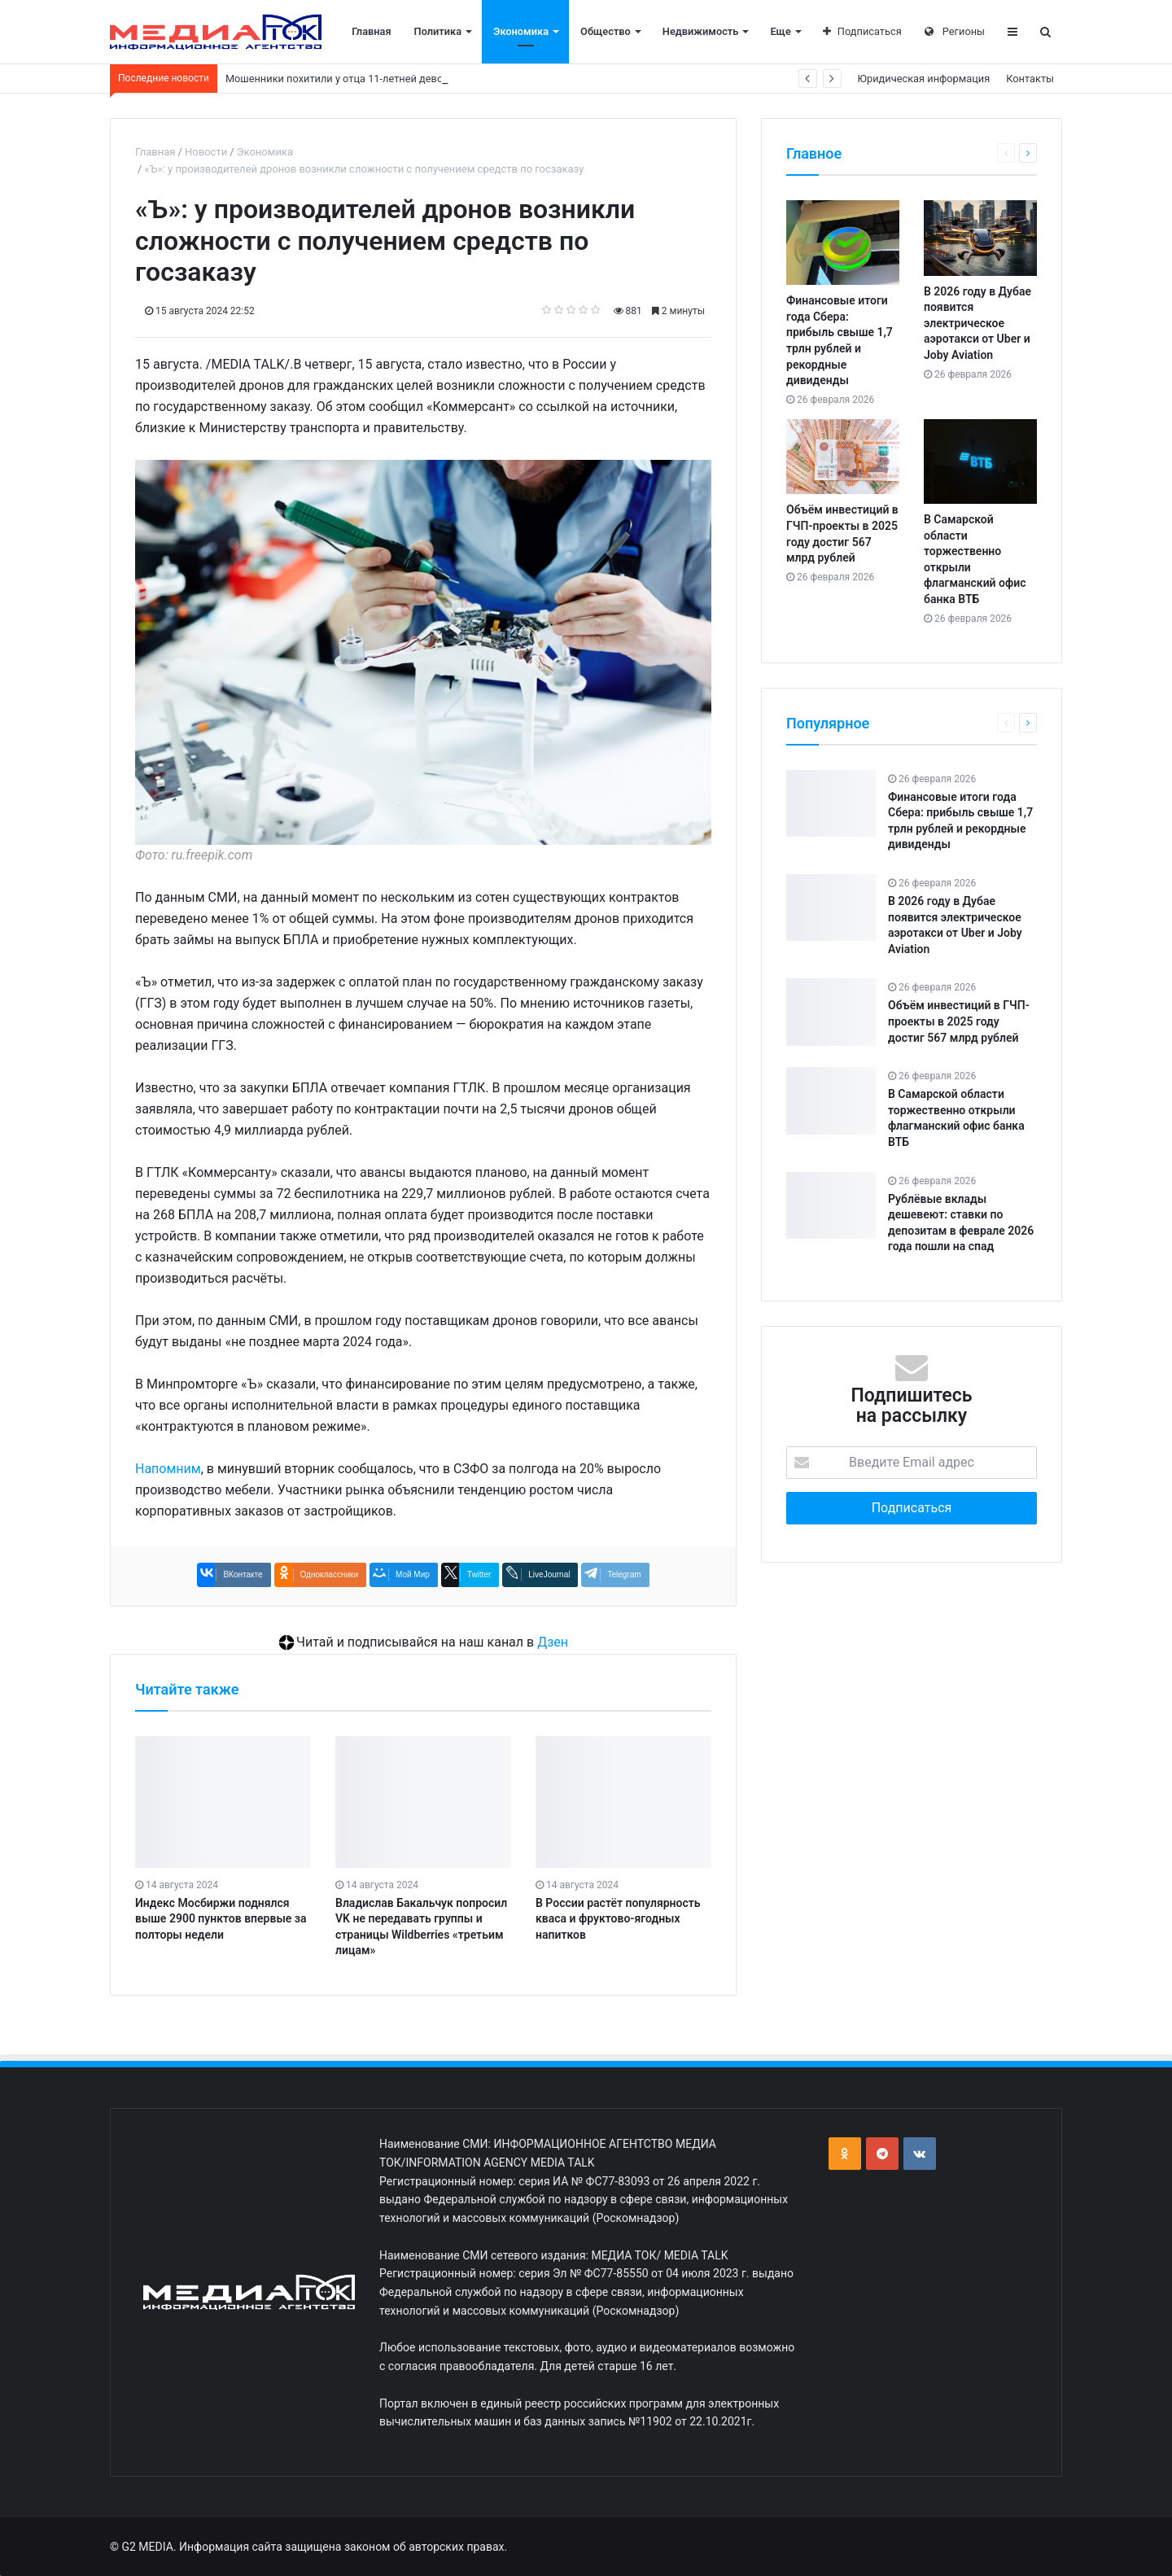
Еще (780, 31)
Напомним (168, 1468)
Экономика (521, 31)
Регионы (955, 31)
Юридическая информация (924, 78)
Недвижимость (701, 31)
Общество (605, 31)
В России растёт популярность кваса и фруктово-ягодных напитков (618, 1918)
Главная (371, 31)
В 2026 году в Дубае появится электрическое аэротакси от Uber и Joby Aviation (977, 323)
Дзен (552, 1642)
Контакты (1030, 78)
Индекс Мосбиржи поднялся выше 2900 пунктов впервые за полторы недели (221, 1918)
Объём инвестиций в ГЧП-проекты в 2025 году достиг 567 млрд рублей (959, 1021)
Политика (438, 31)
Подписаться (862, 31)
